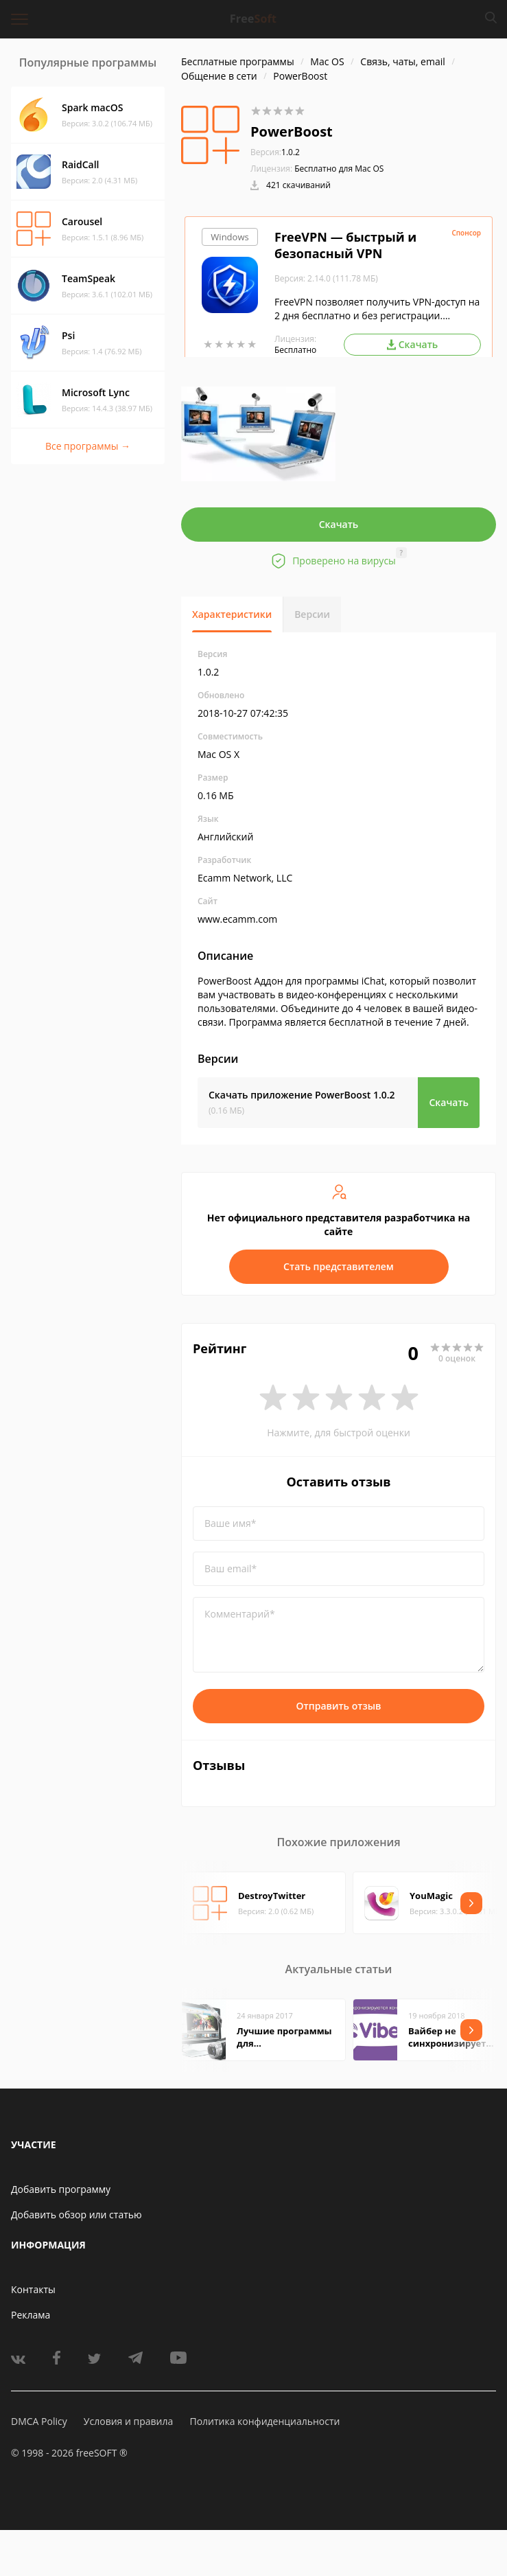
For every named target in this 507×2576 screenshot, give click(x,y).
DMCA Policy (39, 2421)
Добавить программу (60, 2189)
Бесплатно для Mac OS (339, 168)
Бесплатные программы (237, 61)
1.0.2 (275, 152)
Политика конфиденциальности (264, 2421)
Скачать (339, 524)
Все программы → (87, 445)
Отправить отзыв (338, 1705)
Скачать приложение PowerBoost (302, 1094)
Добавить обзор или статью (76, 2214)
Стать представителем (338, 1266)
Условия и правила (128, 2421)
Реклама (30, 2314)
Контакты (33, 2289)
